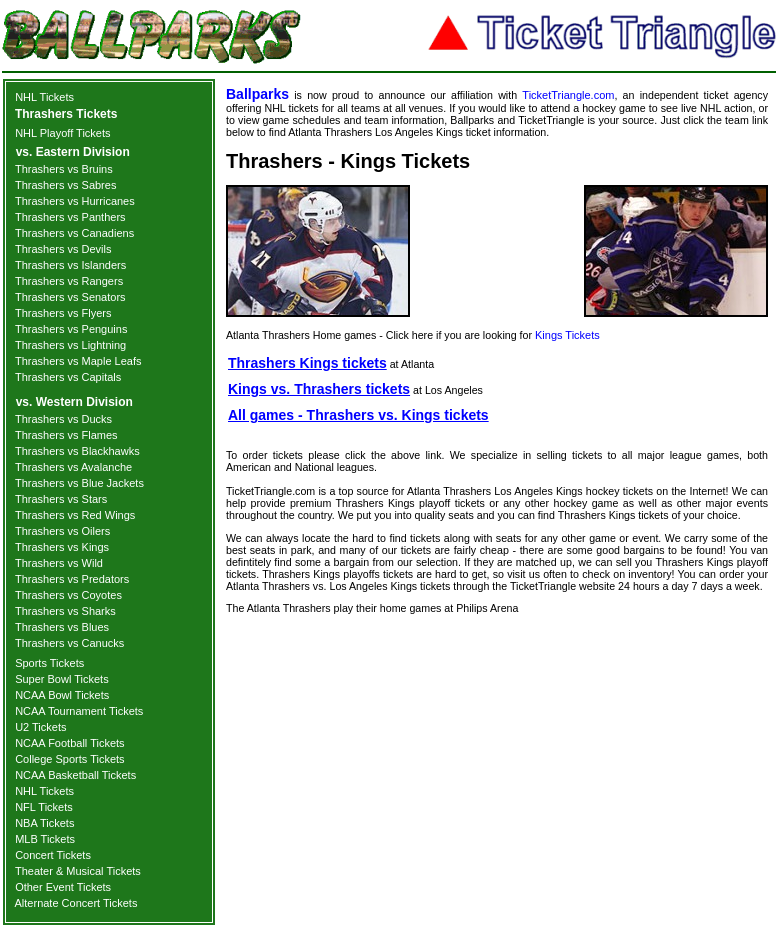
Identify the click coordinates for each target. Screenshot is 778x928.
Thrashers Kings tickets (307, 363)
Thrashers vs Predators (72, 579)
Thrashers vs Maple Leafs (78, 361)
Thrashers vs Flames (66, 435)
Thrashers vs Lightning (70, 345)
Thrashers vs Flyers (63, 313)
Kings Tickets (567, 335)
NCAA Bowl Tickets (62, 695)
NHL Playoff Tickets (62, 133)
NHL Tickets (44, 97)
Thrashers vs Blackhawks (77, 451)
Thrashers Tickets (66, 114)
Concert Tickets (53, 855)
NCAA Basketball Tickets (75, 775)
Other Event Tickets (63, 887)
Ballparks (257, 94)
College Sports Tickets (69, 759)
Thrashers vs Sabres (65, 185)
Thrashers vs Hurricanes (75, 201)
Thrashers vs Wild (59, 563)
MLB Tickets (45, 839)
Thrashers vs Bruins (64, 169)
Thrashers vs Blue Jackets (79, 483)
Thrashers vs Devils (63, 249)
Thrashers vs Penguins (71, 329)
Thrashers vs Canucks (69, 643)
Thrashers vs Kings (62, 547)
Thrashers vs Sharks (65, 611)
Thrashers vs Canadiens (74, 233)
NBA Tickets (44, 823)
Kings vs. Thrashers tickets (319, 389)
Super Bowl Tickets (62, 679)
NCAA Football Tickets (69, 743)
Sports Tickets (49, 663)
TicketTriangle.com (568, 95)
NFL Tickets (44, 807)
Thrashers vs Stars (61, 499)
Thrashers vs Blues (62, 627)
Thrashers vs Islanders (70, 265)
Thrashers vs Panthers (70, 217)
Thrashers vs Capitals (68, 377)
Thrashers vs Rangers (69, 281)
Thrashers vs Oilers (62, 531)
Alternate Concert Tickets (76, 903)
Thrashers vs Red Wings (75, 515)
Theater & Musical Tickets (78, 871)
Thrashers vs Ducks (63, 419)
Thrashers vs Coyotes (68, 595)
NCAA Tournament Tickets (79, 711)
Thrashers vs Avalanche (73, 467)
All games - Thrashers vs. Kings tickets (358, 415)
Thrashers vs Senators (70, 297)
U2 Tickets (40, 727)
